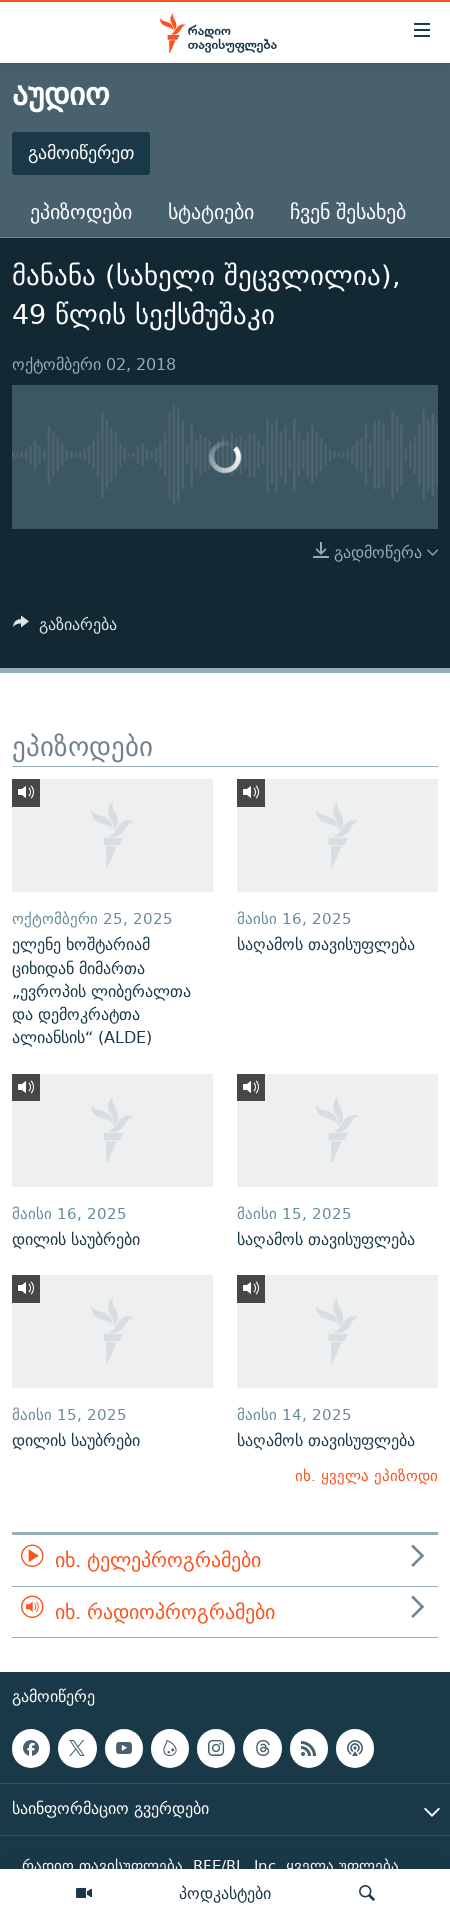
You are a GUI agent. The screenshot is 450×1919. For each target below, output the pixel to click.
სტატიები (211, 211)
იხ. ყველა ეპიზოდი (366, 1475)
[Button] (65, 629)
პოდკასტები (225, 1893)
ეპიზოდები (81, 211)
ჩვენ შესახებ (348, 211)
